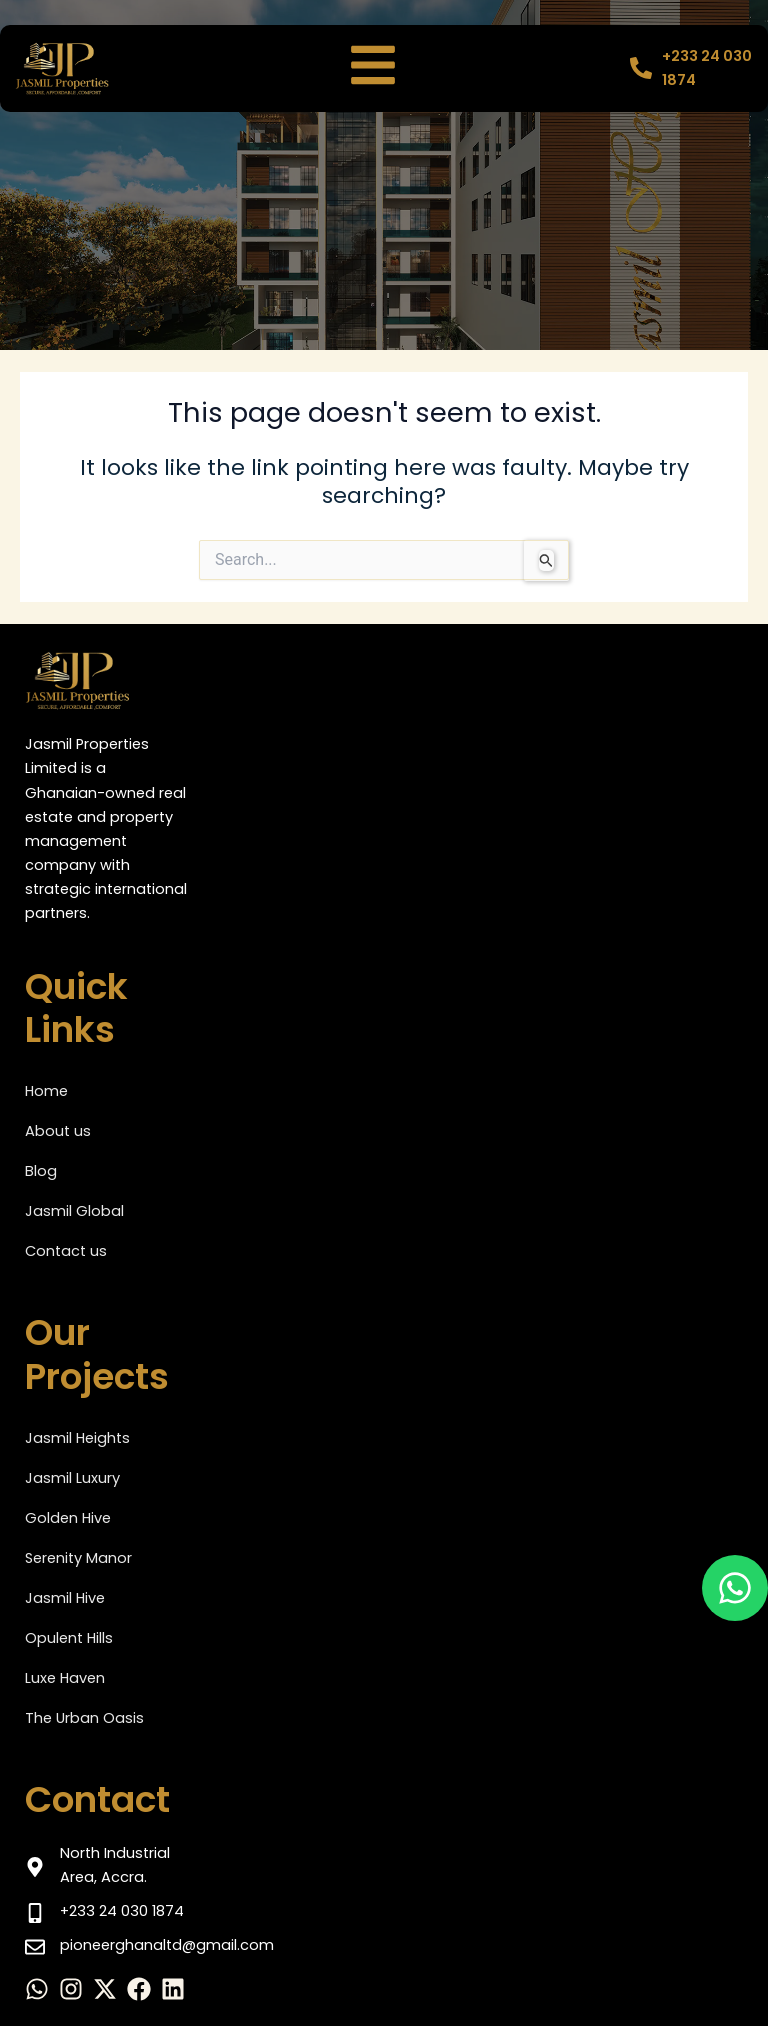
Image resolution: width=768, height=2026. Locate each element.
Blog (41, 1171)
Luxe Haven (65, 1678)
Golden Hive (68, 1518)
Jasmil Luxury (72, 1478)
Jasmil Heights (77, 1438)
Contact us (66, 1251)
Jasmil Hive (65, 1598)
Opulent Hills (69, 1638)
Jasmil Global (74, 1211)
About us (58, 1131)
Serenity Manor (78, 1558)
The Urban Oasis (84, 1718)
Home (46, 1091)
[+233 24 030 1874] (641, 68)
